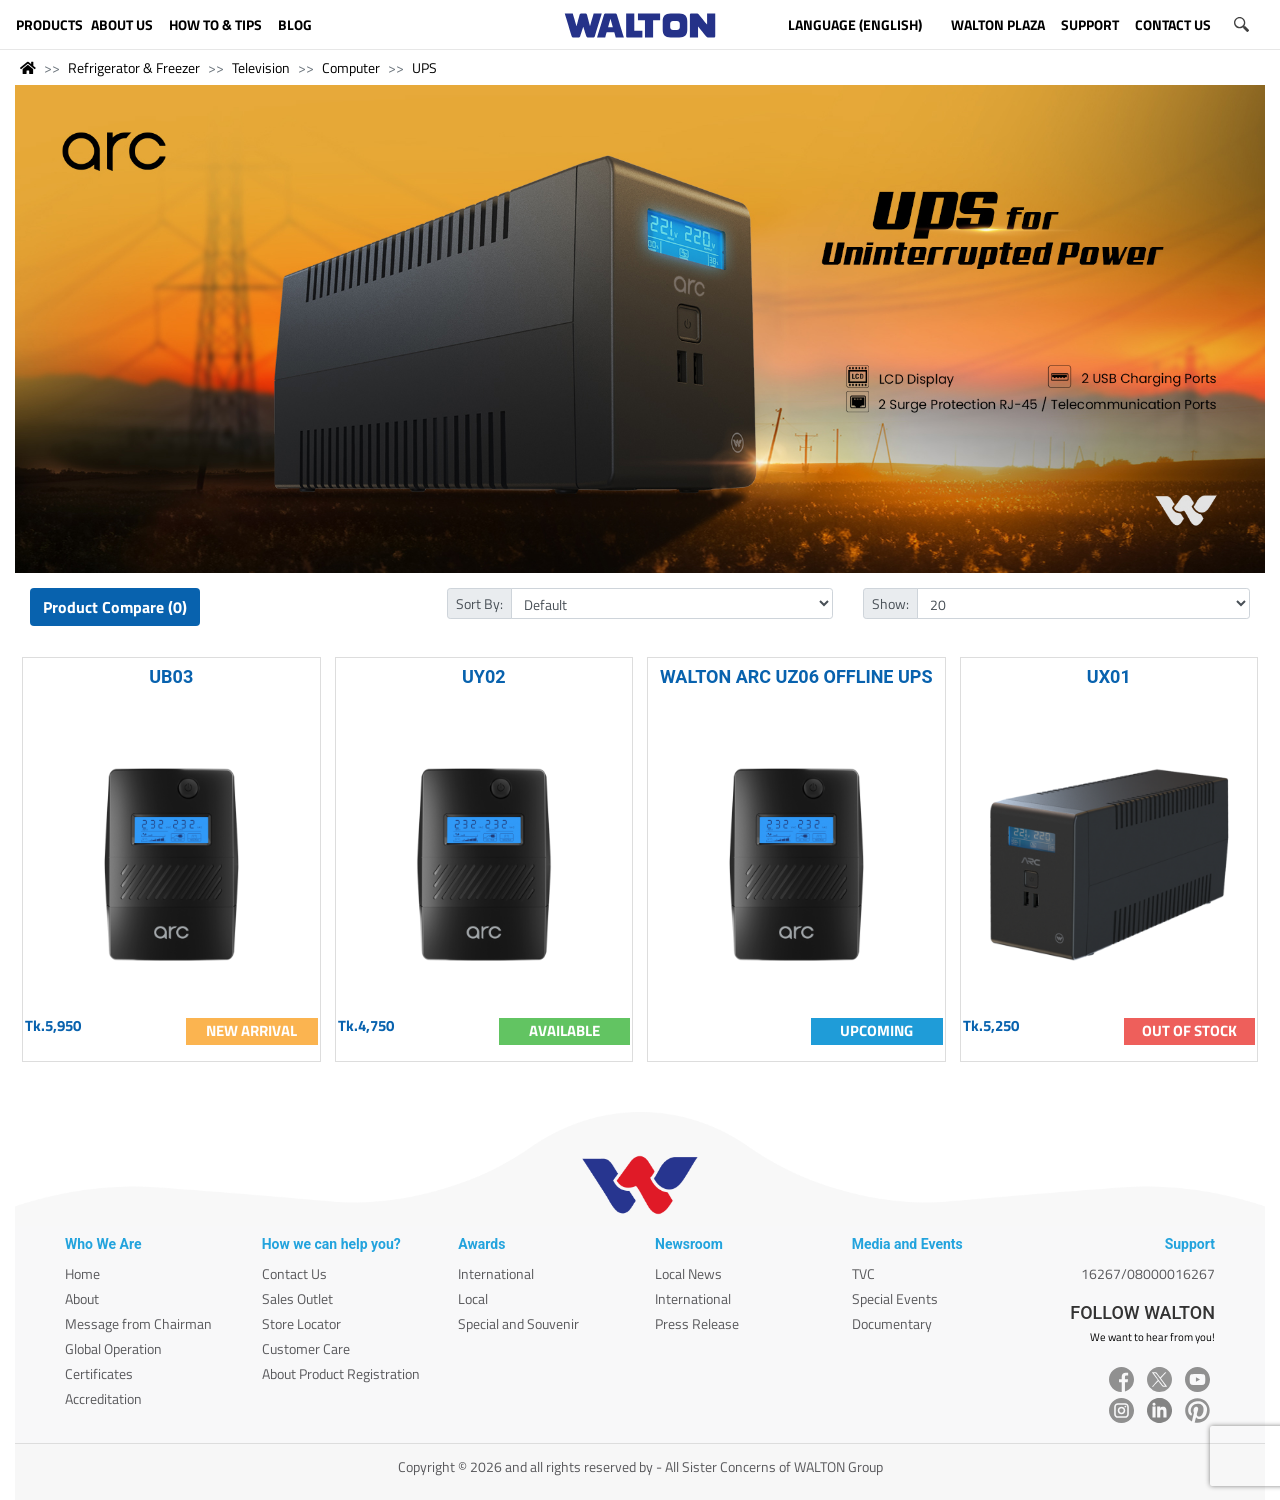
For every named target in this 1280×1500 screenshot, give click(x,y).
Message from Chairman (138, 1323)
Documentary (892, 1323)
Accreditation (103, 1398)
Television (261, 67)
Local (473, 1298)
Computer (351, 67)
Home (82, 1273)
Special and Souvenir (518, 1323)
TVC (863, 1273)
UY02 (484, 676)
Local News (688, 1273)
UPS (424, 67)
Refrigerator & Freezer (134, 67)
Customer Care (306, 1348)
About (82, 1298)
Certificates (99, 1373)
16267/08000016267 (1148, 1273)
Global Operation (113, 1348)
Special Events (895, 1298)
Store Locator (301, 1323)
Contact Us (294, 1273)
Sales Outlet (297, 1298)
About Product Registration (341, 1373)
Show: (890, 603)
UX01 (1109, 676)
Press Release (697, 1323)
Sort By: (479, 603)
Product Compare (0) (115, 607)
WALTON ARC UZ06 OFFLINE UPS (796, 676)
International (496, 1273)
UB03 (171, 676)
